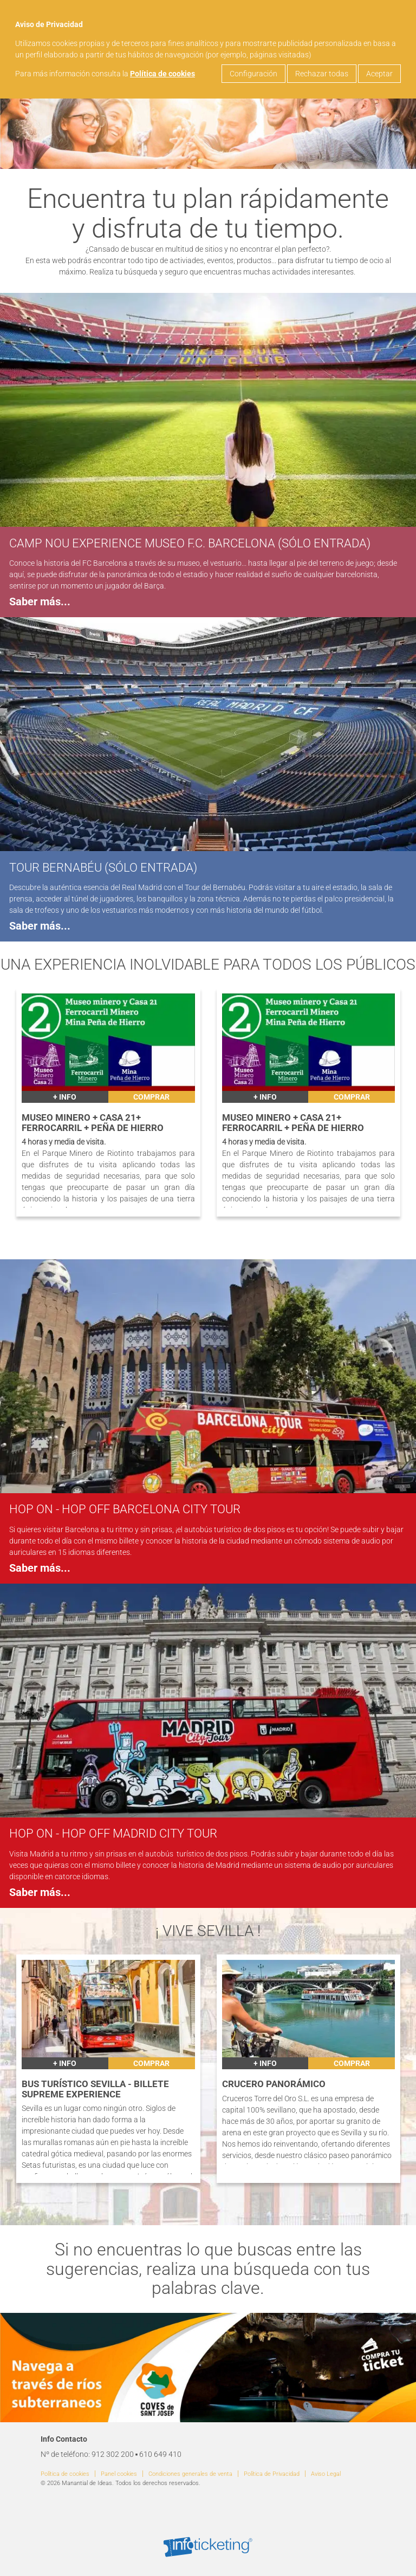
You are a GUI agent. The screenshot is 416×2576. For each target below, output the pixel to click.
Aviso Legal (326, 2473)
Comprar (151, 1097)
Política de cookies (162, 73)
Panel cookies (119, 2473)
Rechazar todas (321, 73)
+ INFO (64, 1097)
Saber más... (39, 602)
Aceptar (379, 73)
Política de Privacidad (272, 2473)
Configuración (253, 73)
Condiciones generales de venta (190, 2473)
